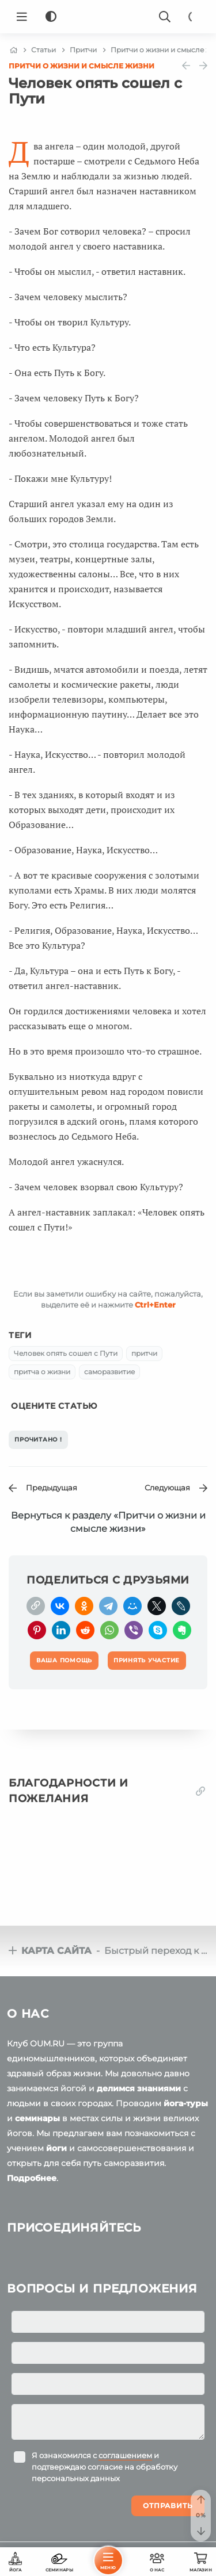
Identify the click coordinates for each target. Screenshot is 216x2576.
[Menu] (22, 16)
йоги (56, 2148)
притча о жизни (42, 1371)
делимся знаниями (139, 2088)
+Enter (155, 1304)
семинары (37, 2118)
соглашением (125, 2455)
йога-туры (186, 2103)
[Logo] (108, 16)
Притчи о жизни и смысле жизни (81, 66)
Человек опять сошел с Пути (66, 1353)
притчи (144, 1353)
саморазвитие (109, 1371)
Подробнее (31, 2178)
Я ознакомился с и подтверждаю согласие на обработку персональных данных (104, 2467)
